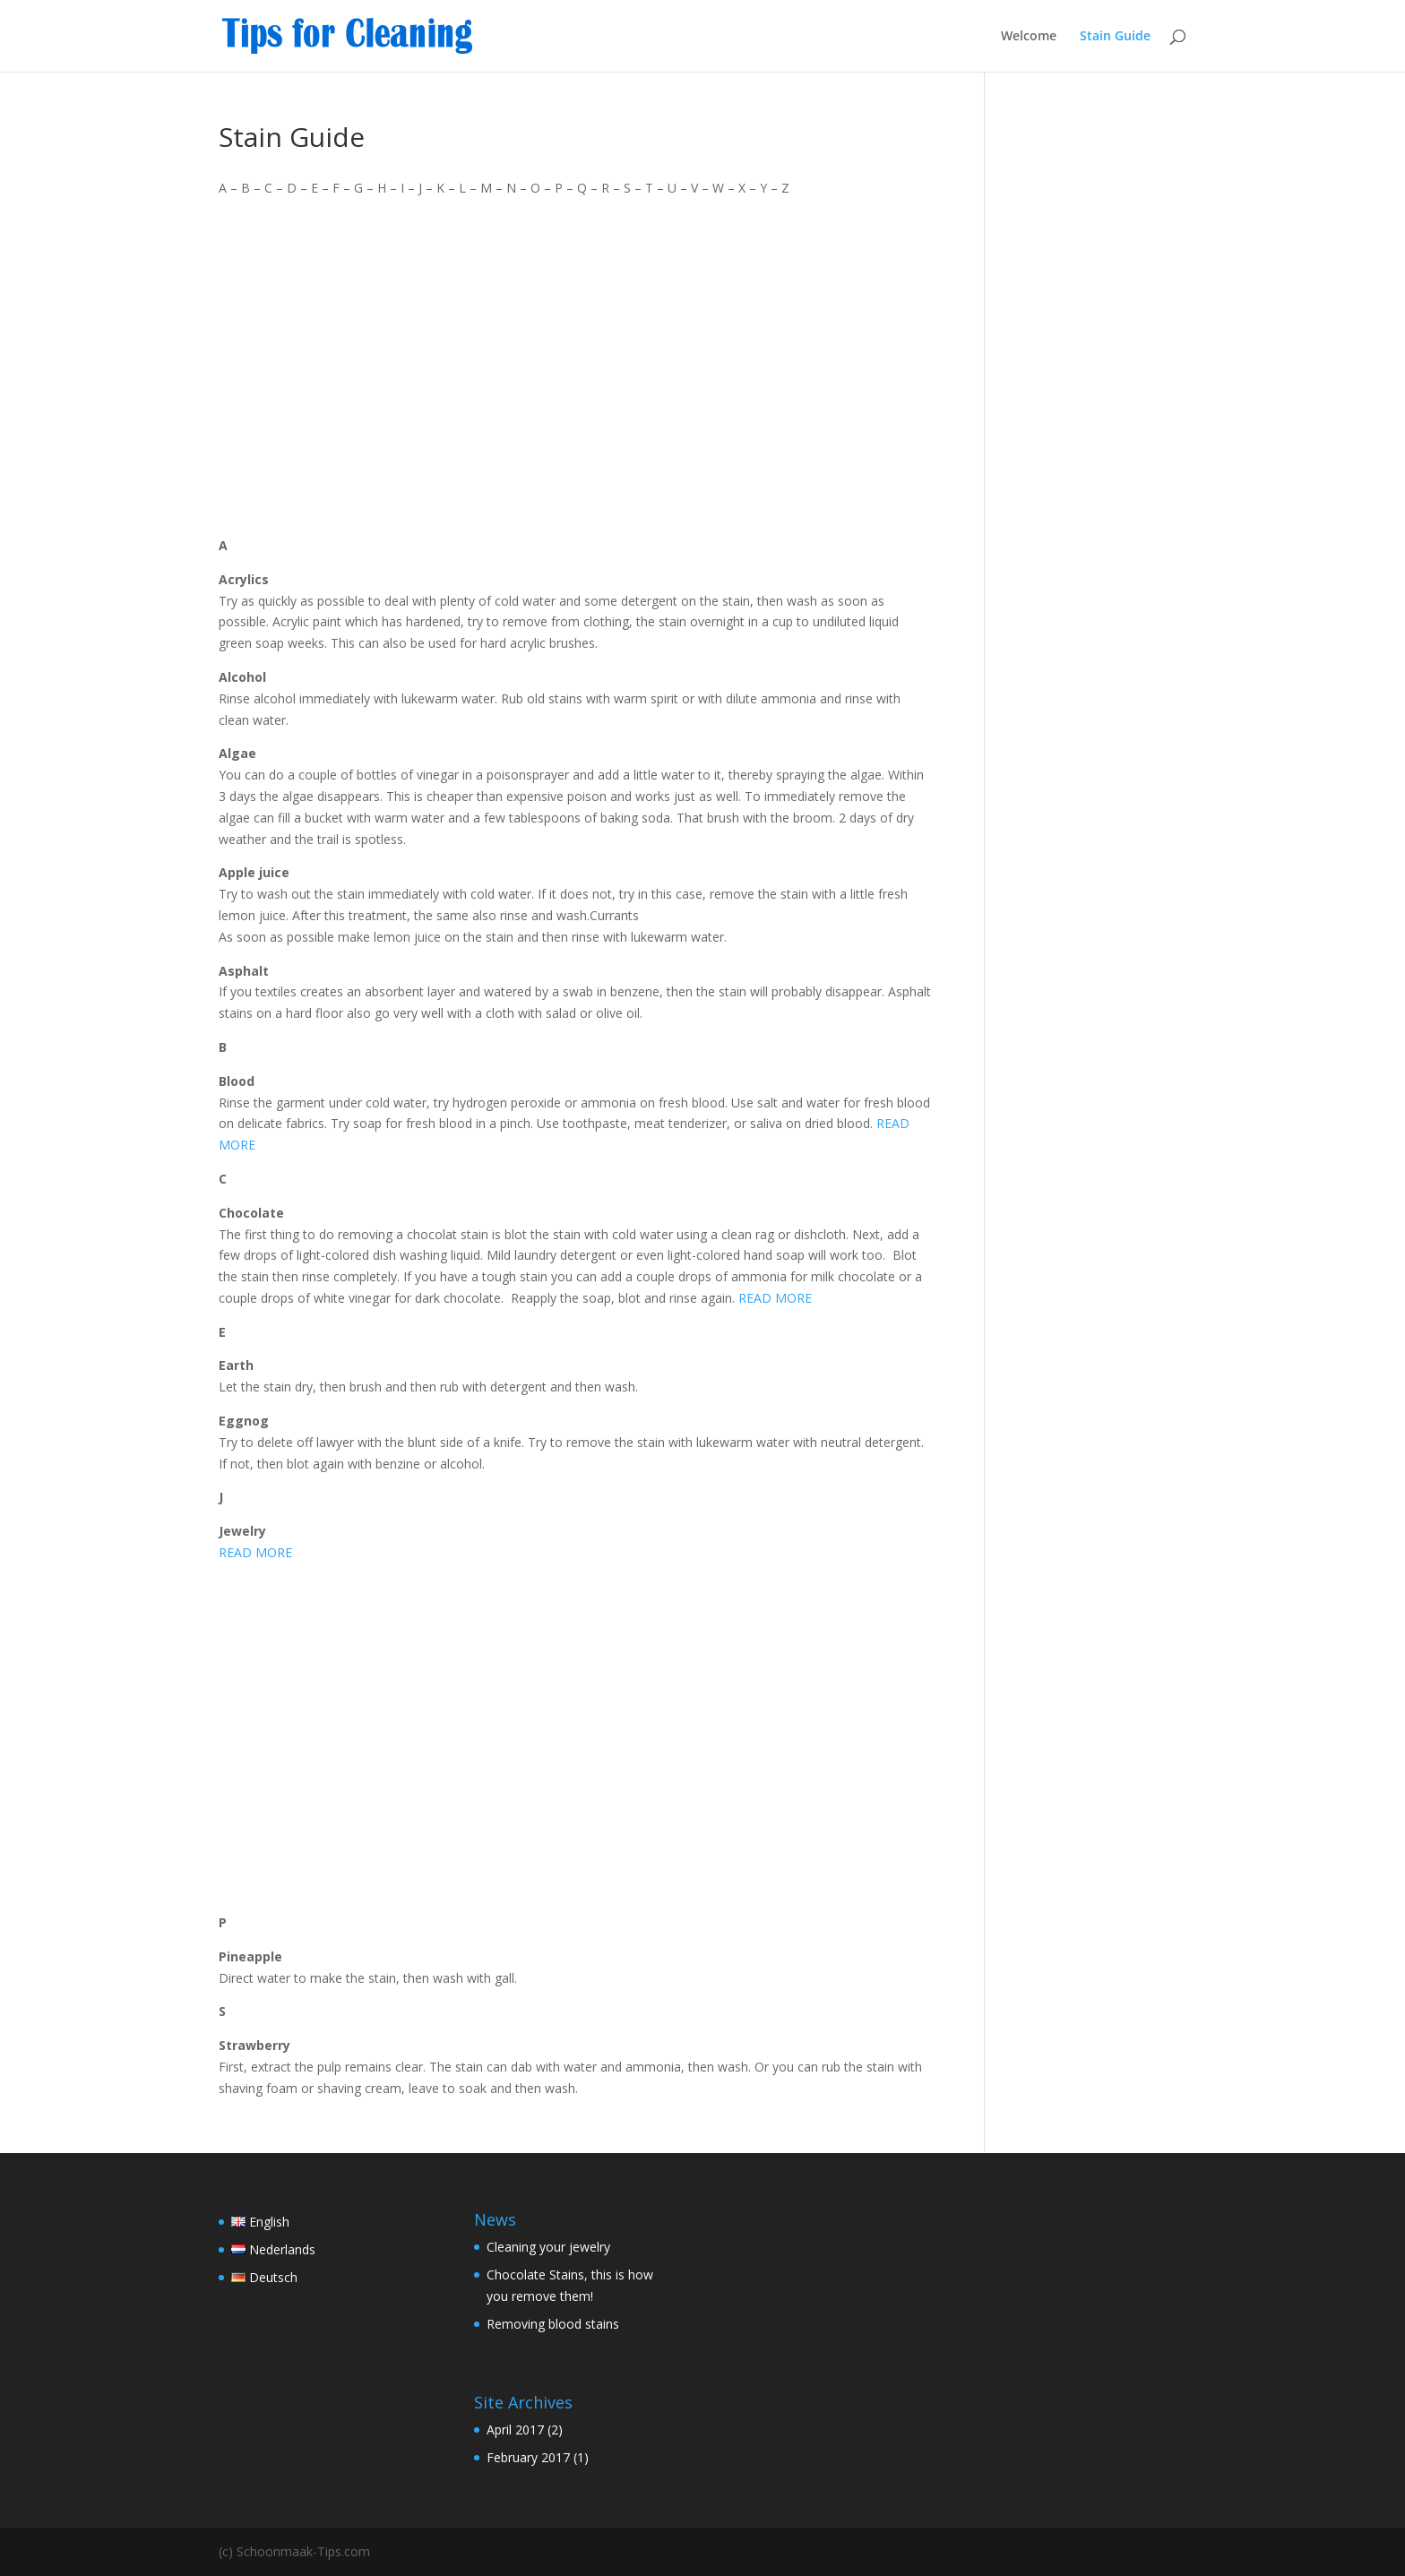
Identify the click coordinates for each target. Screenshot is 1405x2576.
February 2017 (528, 2457)
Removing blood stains (553, 2323)
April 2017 (515, 2429)
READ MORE (775, 1297)
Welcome (1028, 37)
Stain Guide (1115, 37)
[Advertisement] (575, 366)
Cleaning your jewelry (548, 2246)
